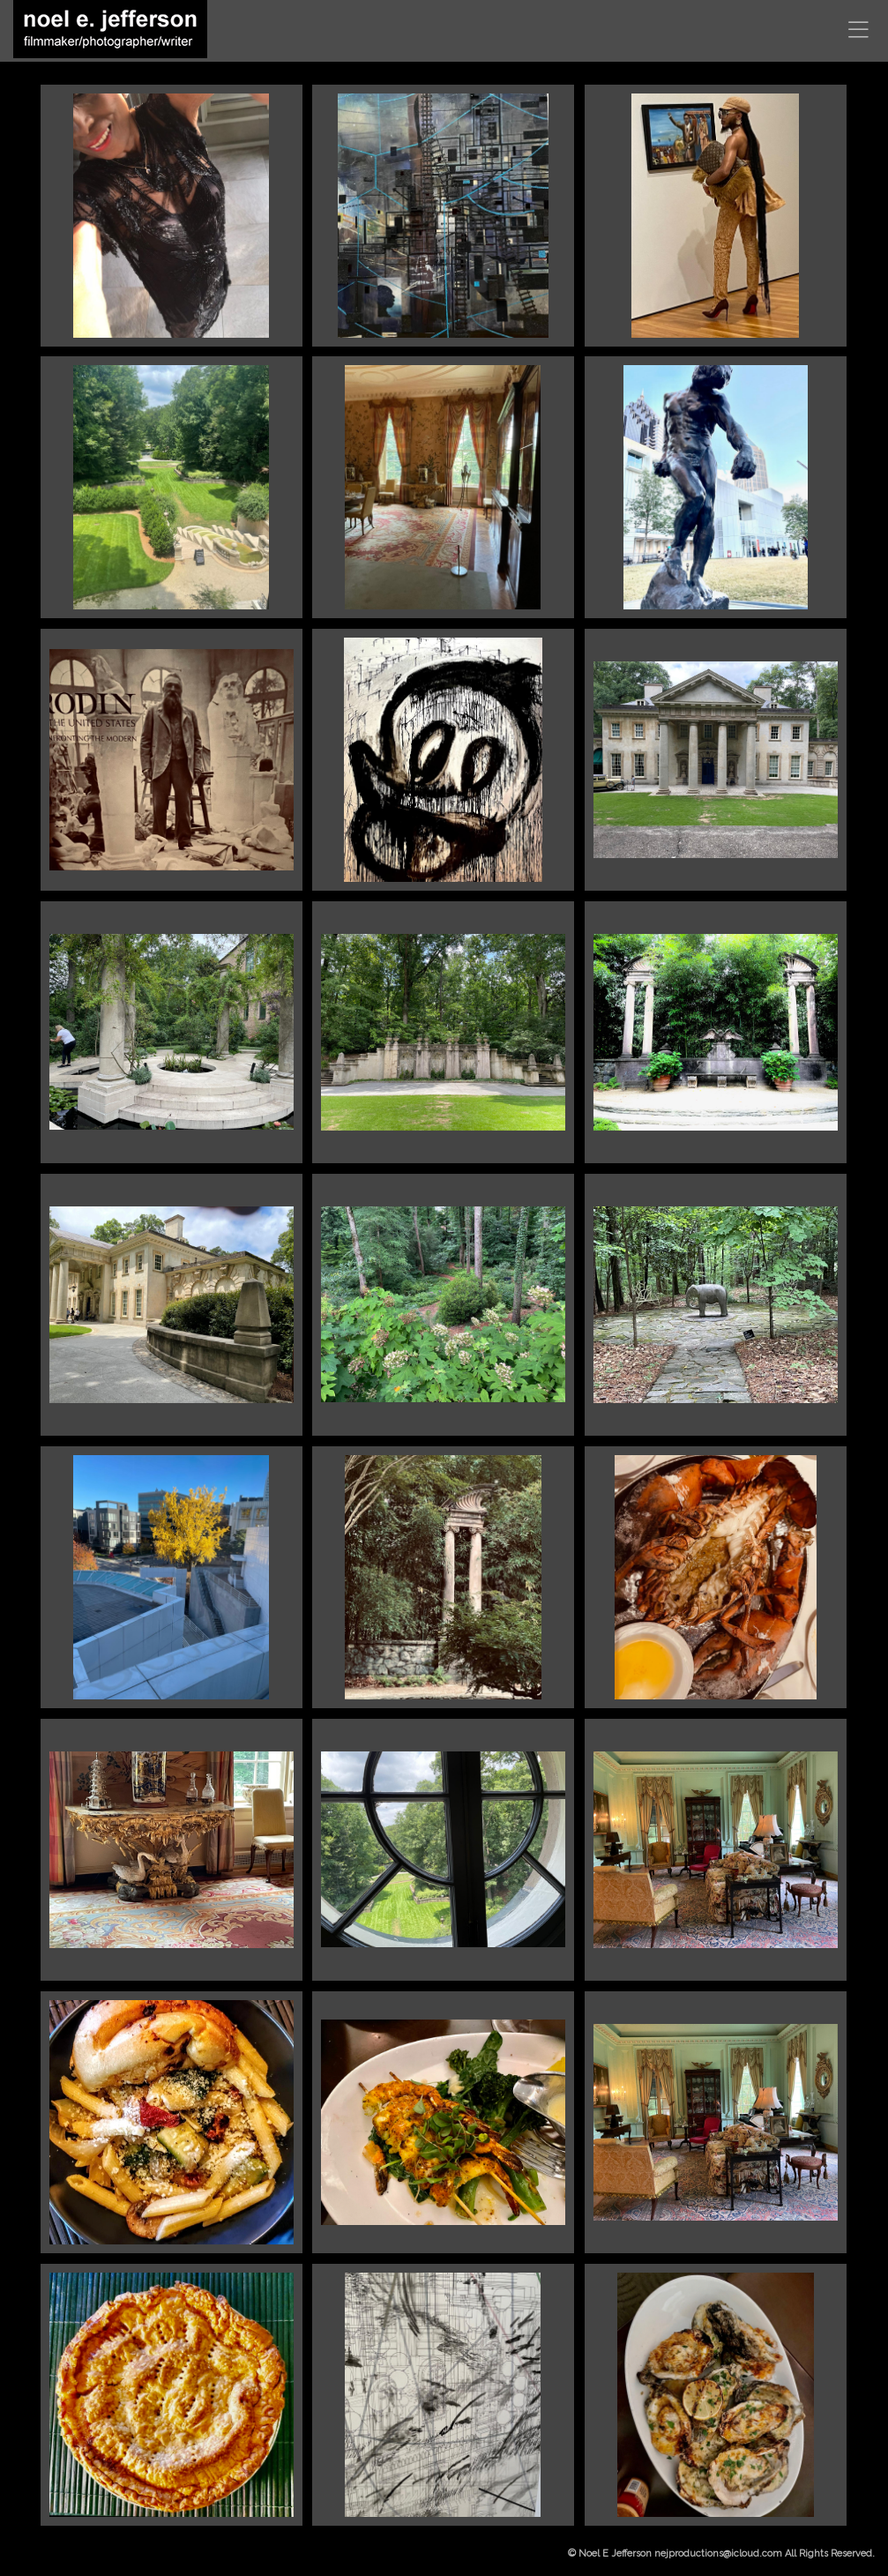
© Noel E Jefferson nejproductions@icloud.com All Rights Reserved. (721, 2553)
